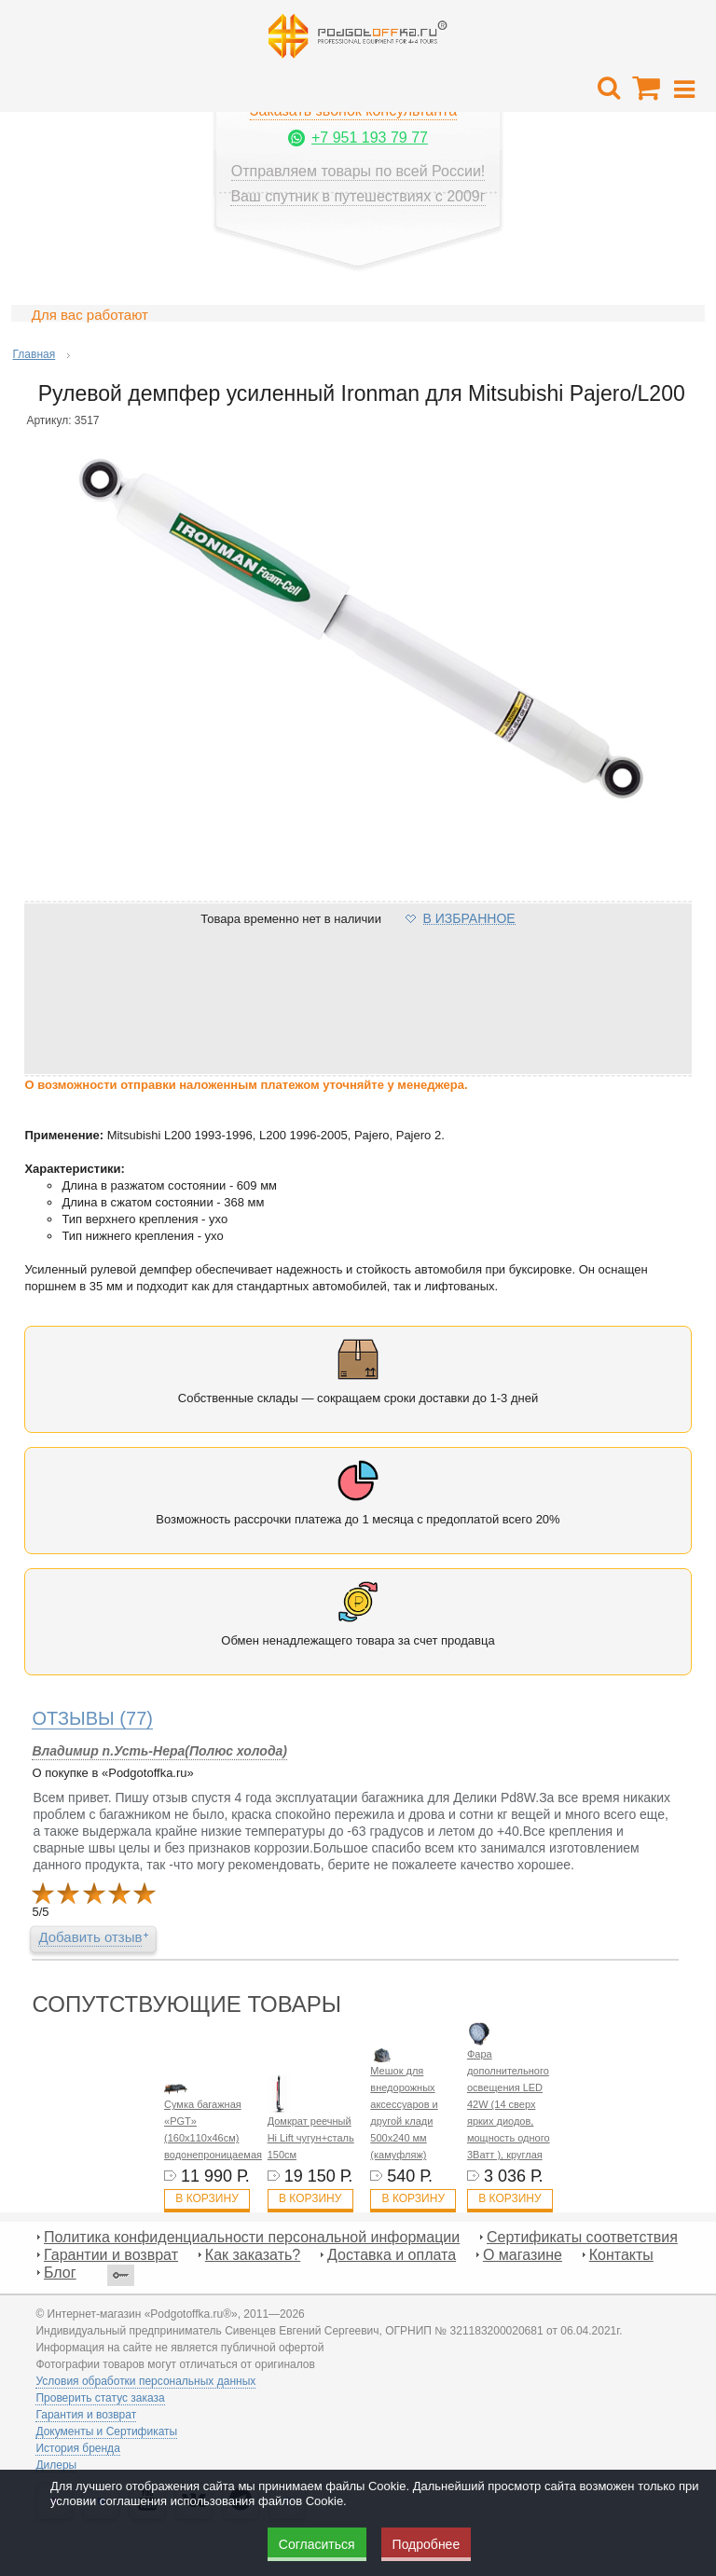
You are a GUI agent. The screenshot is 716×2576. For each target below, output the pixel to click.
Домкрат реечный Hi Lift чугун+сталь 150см (311, 2137)
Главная (34, 354)
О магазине (522, 2255)
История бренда (77, 2448)
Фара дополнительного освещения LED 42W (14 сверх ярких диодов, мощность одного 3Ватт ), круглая (508, 2104)
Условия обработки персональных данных (145, 2381)
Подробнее (426, 2544)
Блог (60, 2272)
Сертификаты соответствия (582, 2237)
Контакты (621, 2255)
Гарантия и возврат (85, 2414)
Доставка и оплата (391, 2255)
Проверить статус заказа (99, 2397)
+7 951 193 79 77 (369, 137)
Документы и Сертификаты (106, 2431)
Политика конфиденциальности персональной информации (252, 2237)
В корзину (206, 2198)
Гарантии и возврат (111, 2255)
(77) (92, 1718)
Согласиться (317, 2544)
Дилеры (55, 2465)
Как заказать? (252, 2255)
